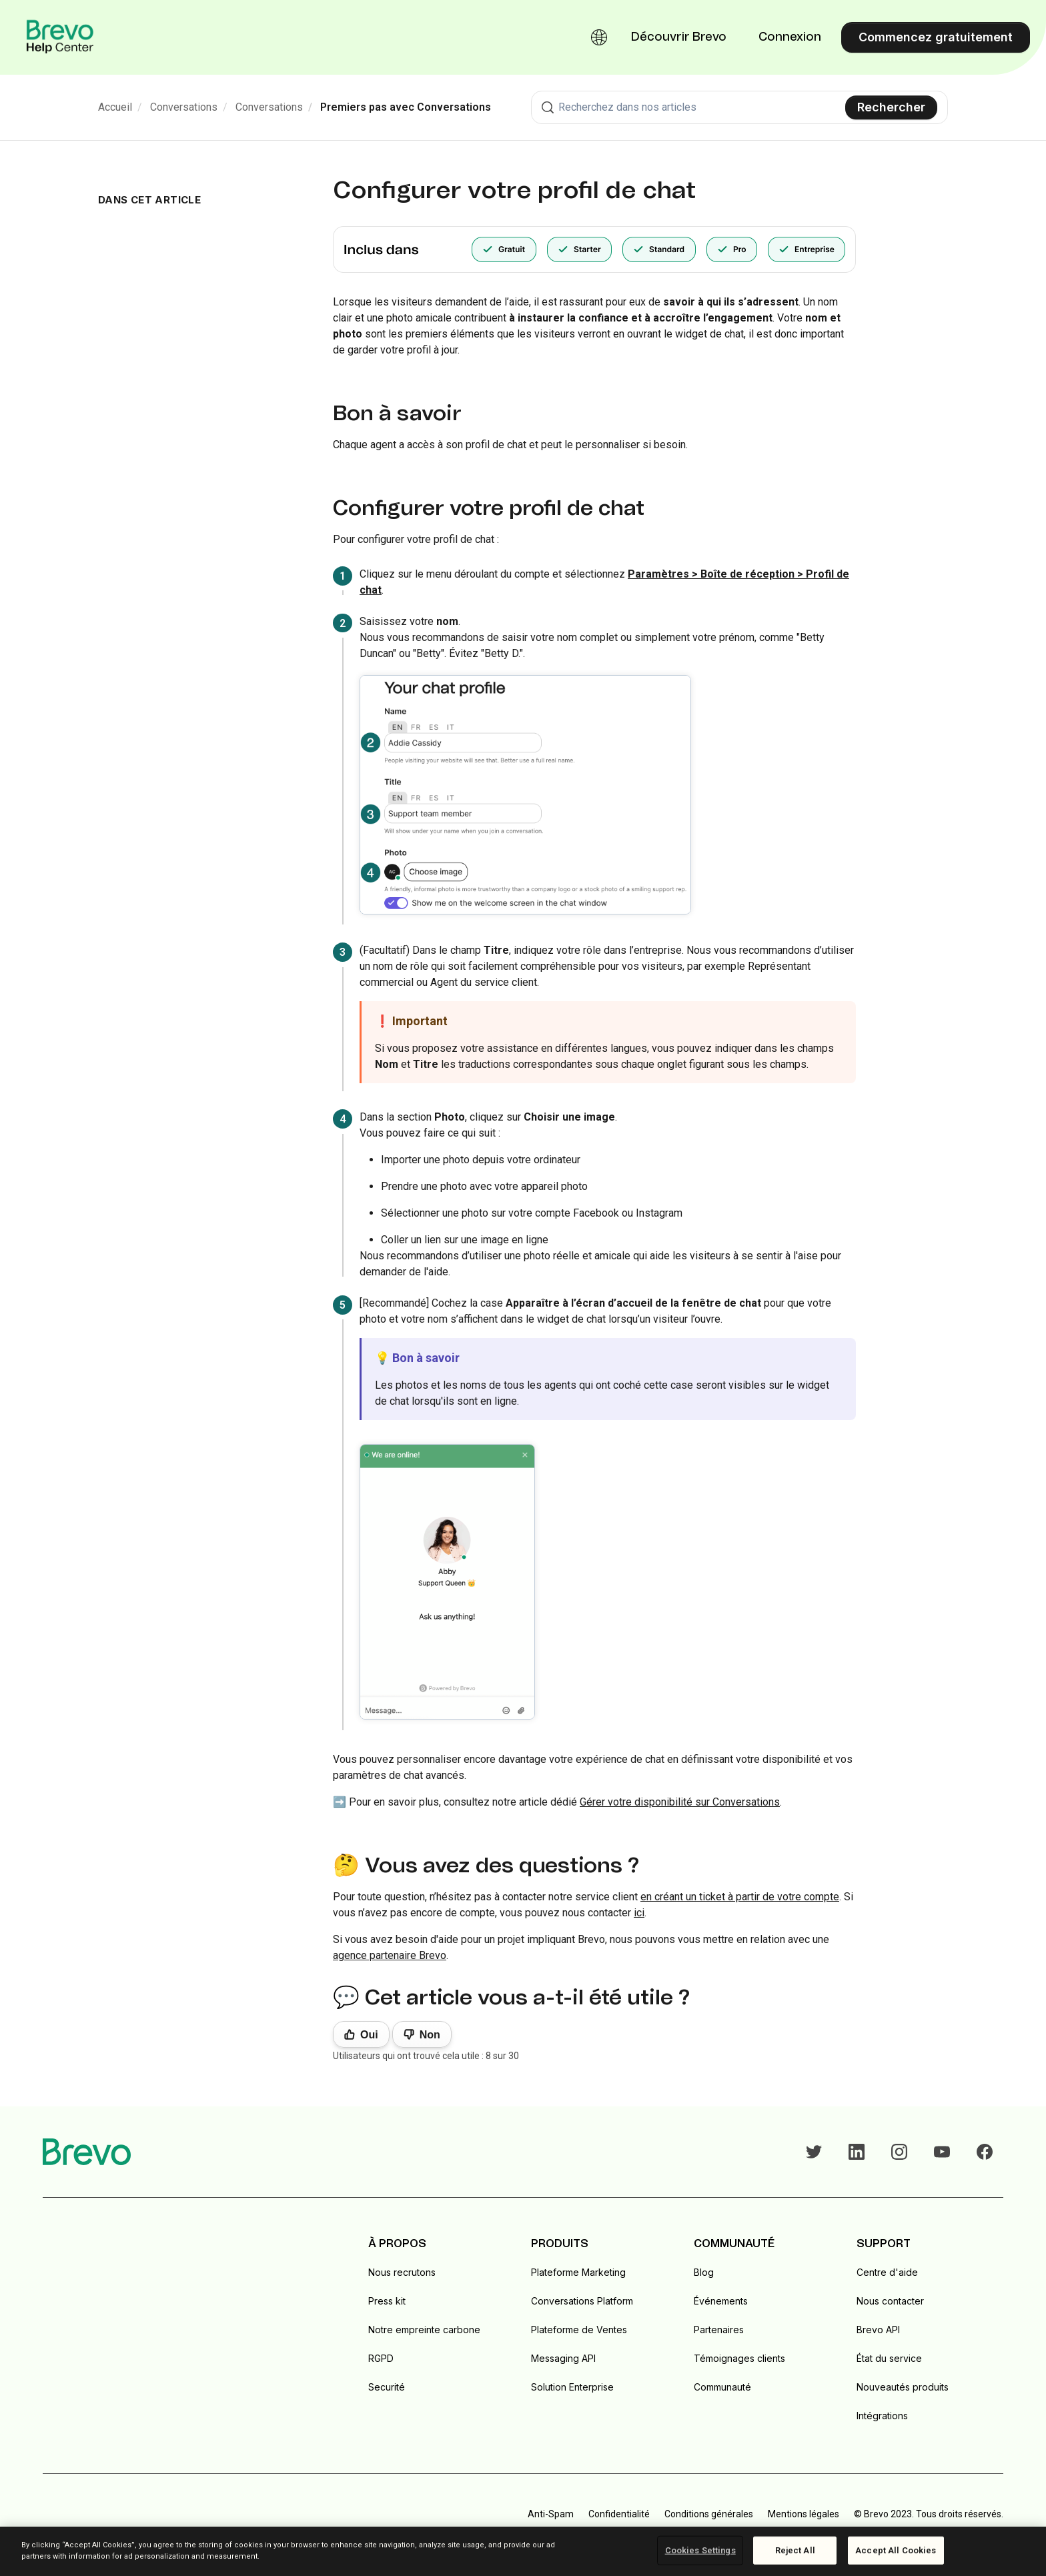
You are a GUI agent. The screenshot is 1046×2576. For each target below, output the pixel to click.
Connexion (789, 37)
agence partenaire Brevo (389, 1955)
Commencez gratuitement (936, 37)
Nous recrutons (402, 2272)
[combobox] (739, 107)
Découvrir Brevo (678, 37)
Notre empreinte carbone (424, 2329)
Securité (386, 2387)
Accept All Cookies (895, 2550)
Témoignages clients (739, 2358)
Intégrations (882, 2415)
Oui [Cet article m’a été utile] (369, 2034)
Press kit (387, 2301)
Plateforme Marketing (578, 2272)
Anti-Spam (551, 2514)
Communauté (722, 2387)
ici (639, 1912)
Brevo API (878, 2329)
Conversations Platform (582, 2301)
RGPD (381, 2358)
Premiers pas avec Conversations (405, 107)
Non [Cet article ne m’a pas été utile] (430, 2034)
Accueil (115, 107)
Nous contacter (890, 2301)
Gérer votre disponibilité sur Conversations (680, 1802)
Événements (721, 2301)
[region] (523, 2551)
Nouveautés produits (903, 2387)
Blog (704, 2272)
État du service (889, 2358)
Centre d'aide (887, 2272)
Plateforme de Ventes (579, 2329)
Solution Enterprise (572, 2387)
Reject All (795, 2550)
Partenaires (719, 2329)
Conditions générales (708, 2514)
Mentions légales (803, 2514)
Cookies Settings (700, 2550)
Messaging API (563, 2358)
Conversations (183, 107)
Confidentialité (619, 2514)
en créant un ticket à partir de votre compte (739, 1896)
